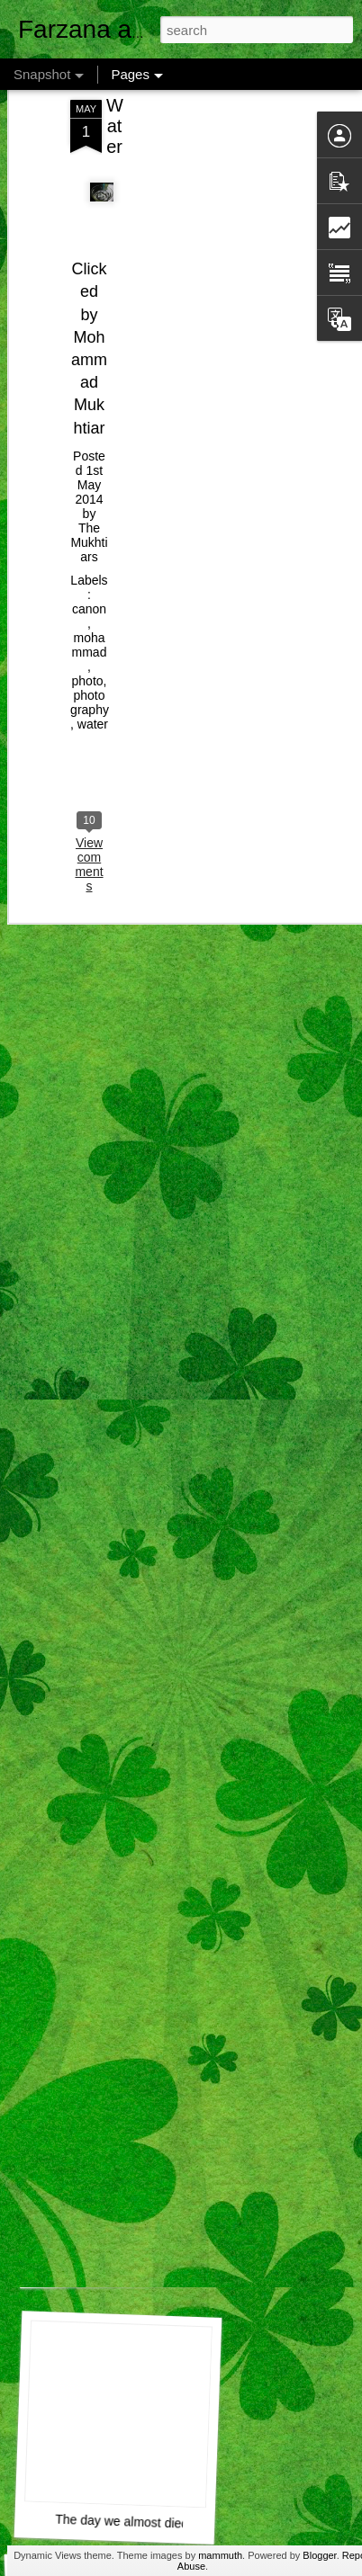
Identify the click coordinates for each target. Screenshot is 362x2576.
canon (89, 565)
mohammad (89, 600)
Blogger (319, 2555)
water (92, 680)
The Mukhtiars (88, 498)
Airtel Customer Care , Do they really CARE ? (187, 2265)
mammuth (220, 2555)
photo (88, 637)
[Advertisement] (207, 178)
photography (89, 658)
